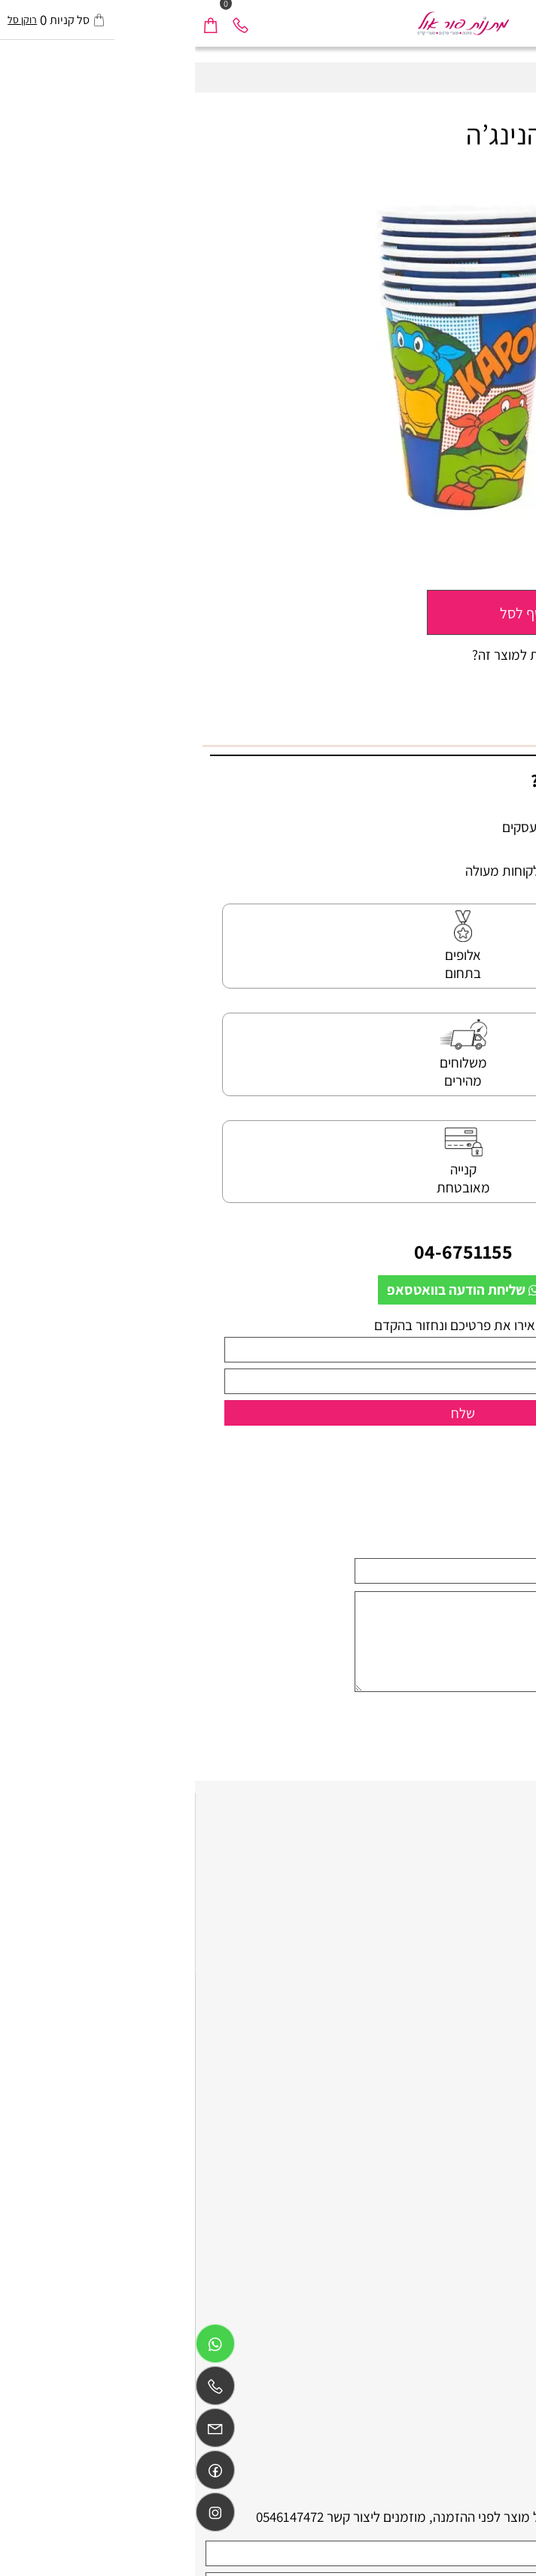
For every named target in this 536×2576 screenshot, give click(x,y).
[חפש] (491, 18)
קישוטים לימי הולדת (476, 2408)
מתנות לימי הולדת (479, 2318)
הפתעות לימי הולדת (475, 2065)
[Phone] (45, 18)
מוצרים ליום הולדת (479, 2300)
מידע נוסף (501, 1903)
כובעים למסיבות (485, 2282)
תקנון (514, 1885)
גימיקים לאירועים (484, 2336)
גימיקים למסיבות (484, 2155)
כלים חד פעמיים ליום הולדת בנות (441, 2101)
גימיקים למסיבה (486, 2390)
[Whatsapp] (20, 2347)
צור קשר (506, 1867)
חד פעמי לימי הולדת (474, 2083)
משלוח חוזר (497, 1921)
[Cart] (15, 18)
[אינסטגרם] (20, 2515)
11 (488, 572)
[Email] (20, 2431)
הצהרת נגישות (490, 1939)
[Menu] (521, 18)
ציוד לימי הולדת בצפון (471, 2047)
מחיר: (511, 573)
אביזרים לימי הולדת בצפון (460, 2119)
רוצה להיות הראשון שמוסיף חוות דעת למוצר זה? (402, 655)
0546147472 (95, 2517)
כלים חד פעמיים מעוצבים (461, 2372)
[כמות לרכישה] (478, 612)
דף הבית (505, 1830)
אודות (513, 1848)
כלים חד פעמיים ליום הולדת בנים (441, 2444)
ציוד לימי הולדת (487, 2228)
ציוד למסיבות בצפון (477, 2029)
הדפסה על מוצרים (480, 2354)
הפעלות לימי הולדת (476, 2246)
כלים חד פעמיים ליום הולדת (455, 2011)
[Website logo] (268, 19)
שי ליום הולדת (491, 2264)
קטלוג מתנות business (466, 1957)
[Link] (20, 2473)
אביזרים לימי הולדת (476, 2137)
